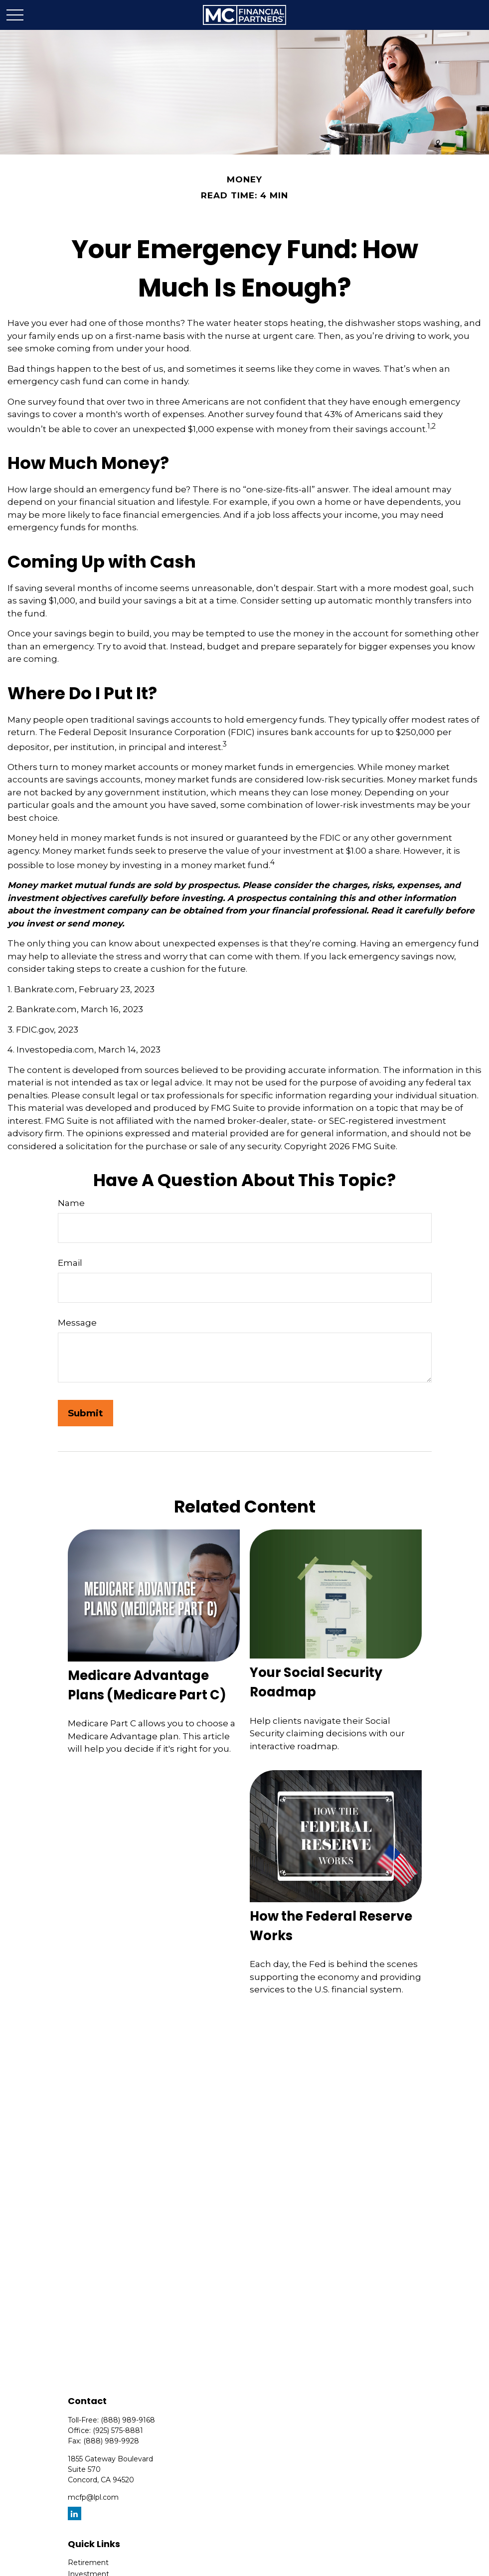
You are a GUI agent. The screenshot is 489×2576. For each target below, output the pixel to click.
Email (70, 1263)
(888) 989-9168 (128, 2420)
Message (77, 1323)
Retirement (88, 2562)
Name (71, 1203)
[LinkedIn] (74, 2513)
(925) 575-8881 (118, 2430)
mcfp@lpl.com (93, 2497)
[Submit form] (85, 1413)
